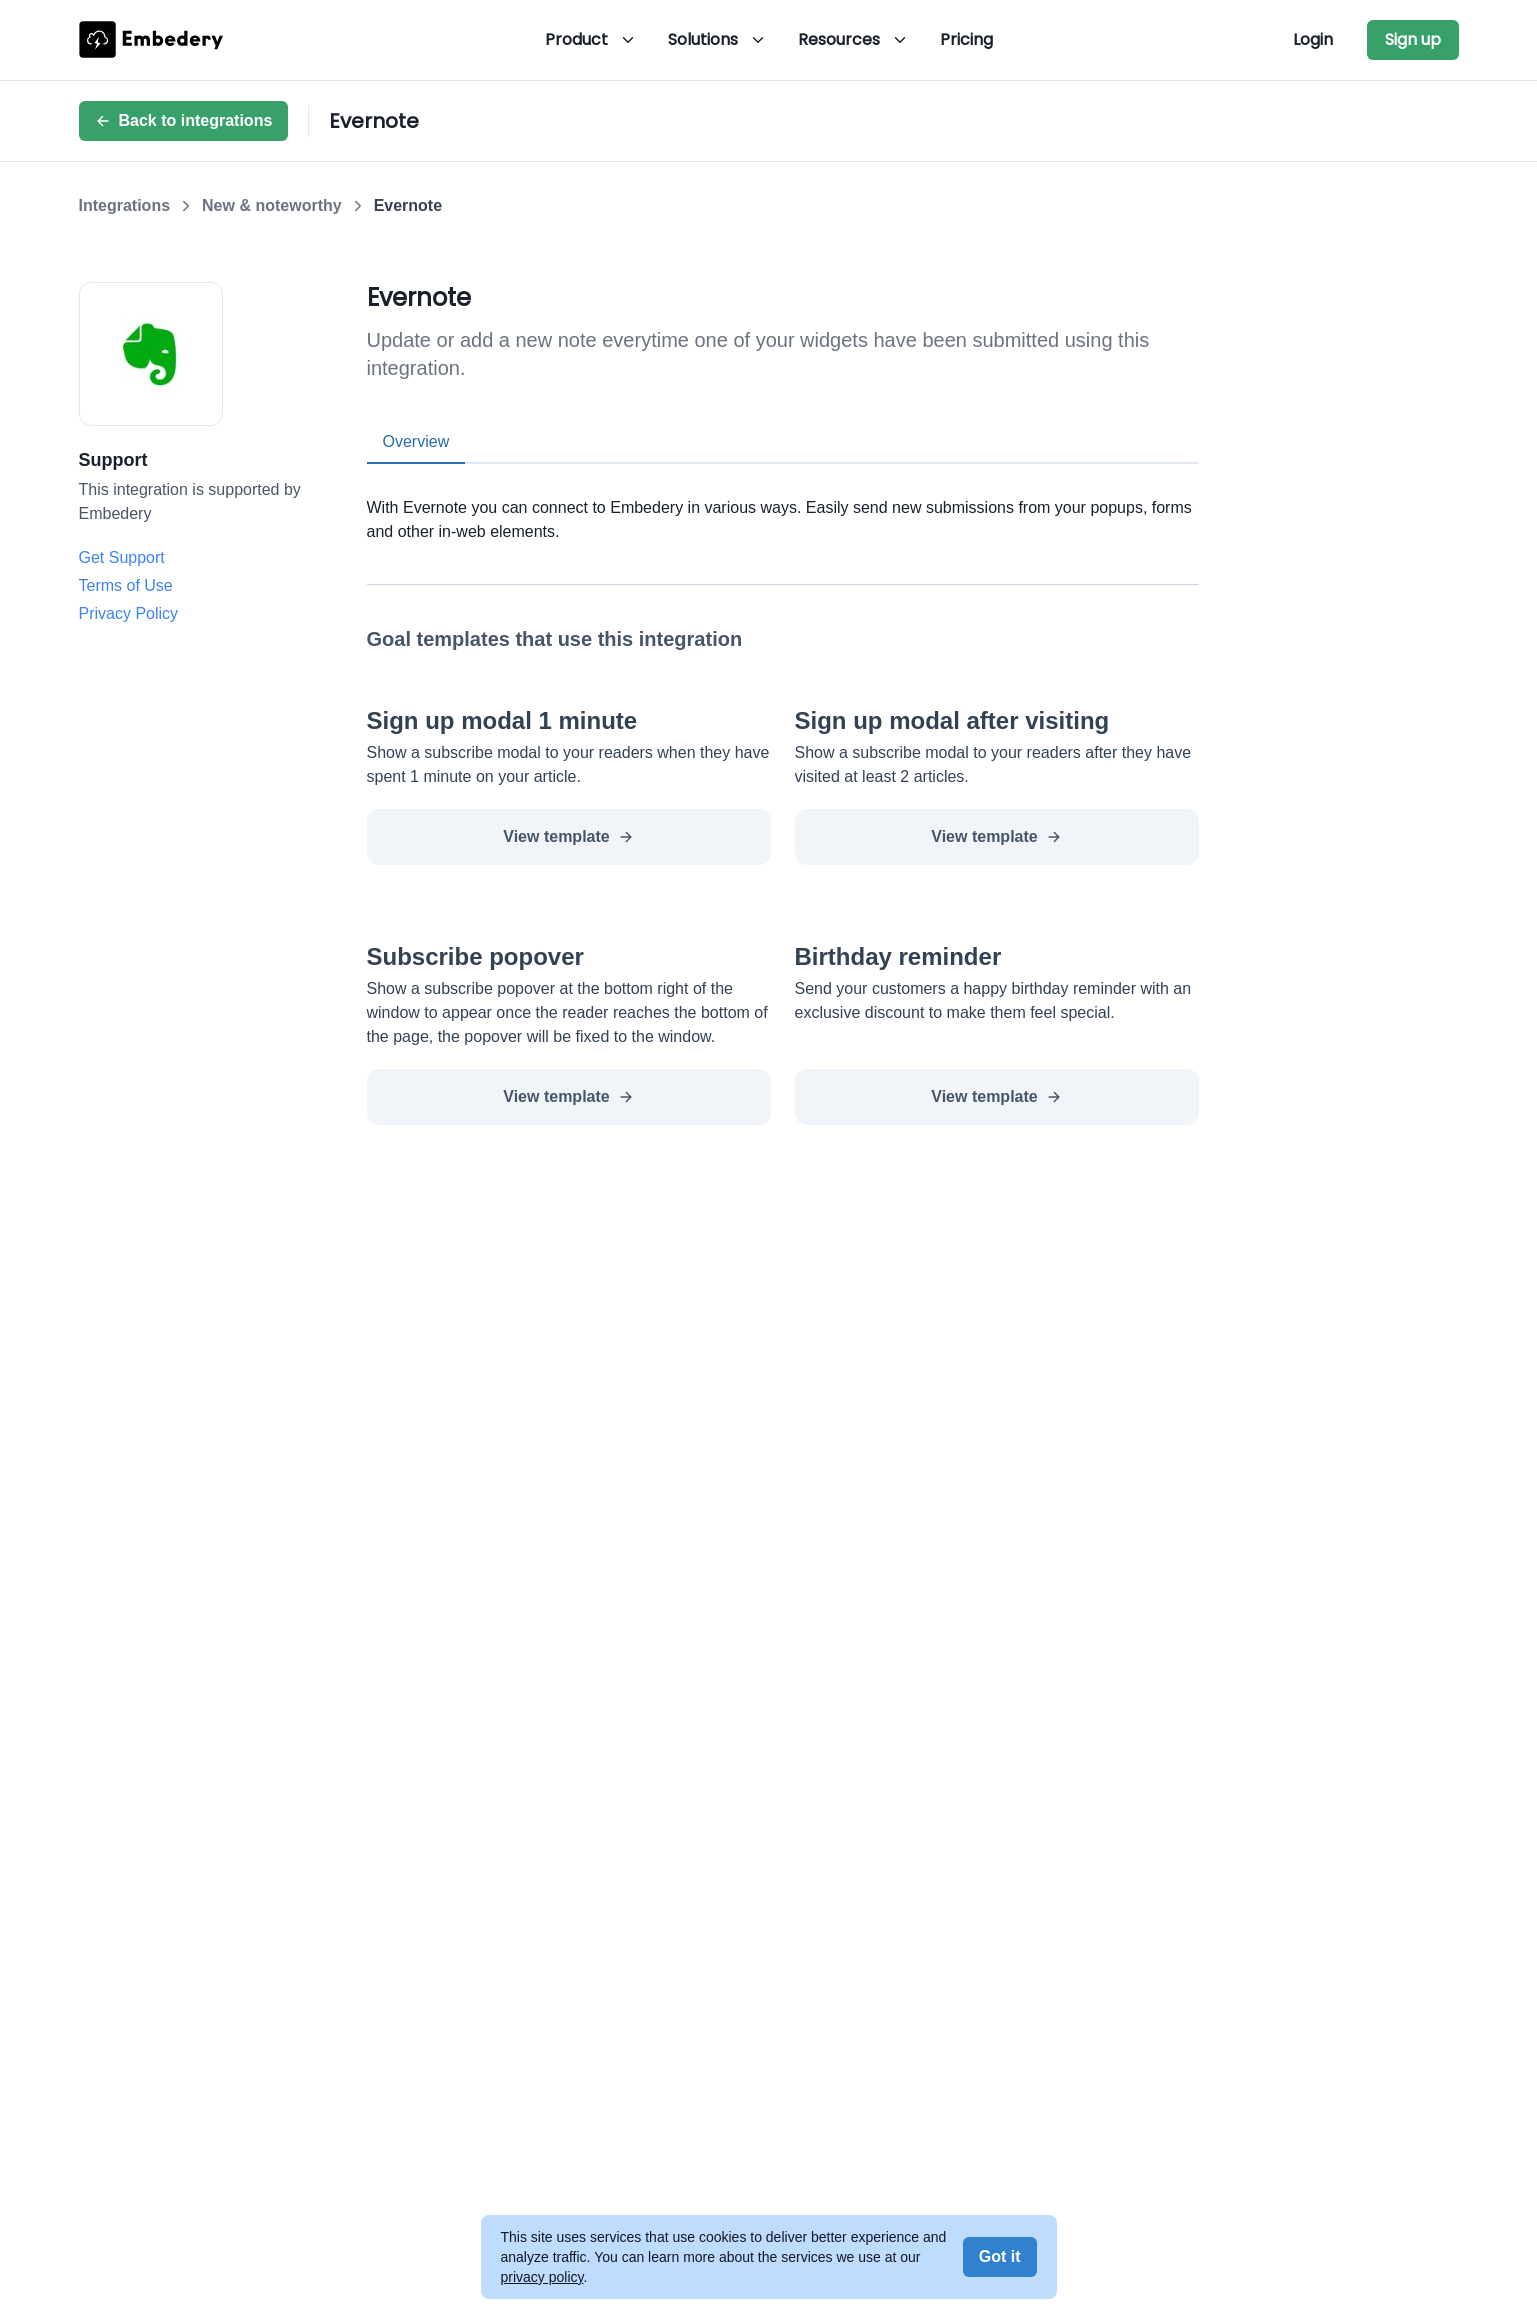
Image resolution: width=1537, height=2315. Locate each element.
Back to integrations (184, 120)
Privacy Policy (129, 613)
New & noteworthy (272, 205)
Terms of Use (126, 585)
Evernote (408, 205)
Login (1313, 39)
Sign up (1413, 39)
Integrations (125, 205)
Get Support (122, 557)
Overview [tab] (416, 441)
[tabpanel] (783, 504)
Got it (1000, 2256)
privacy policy (542, 2277)
